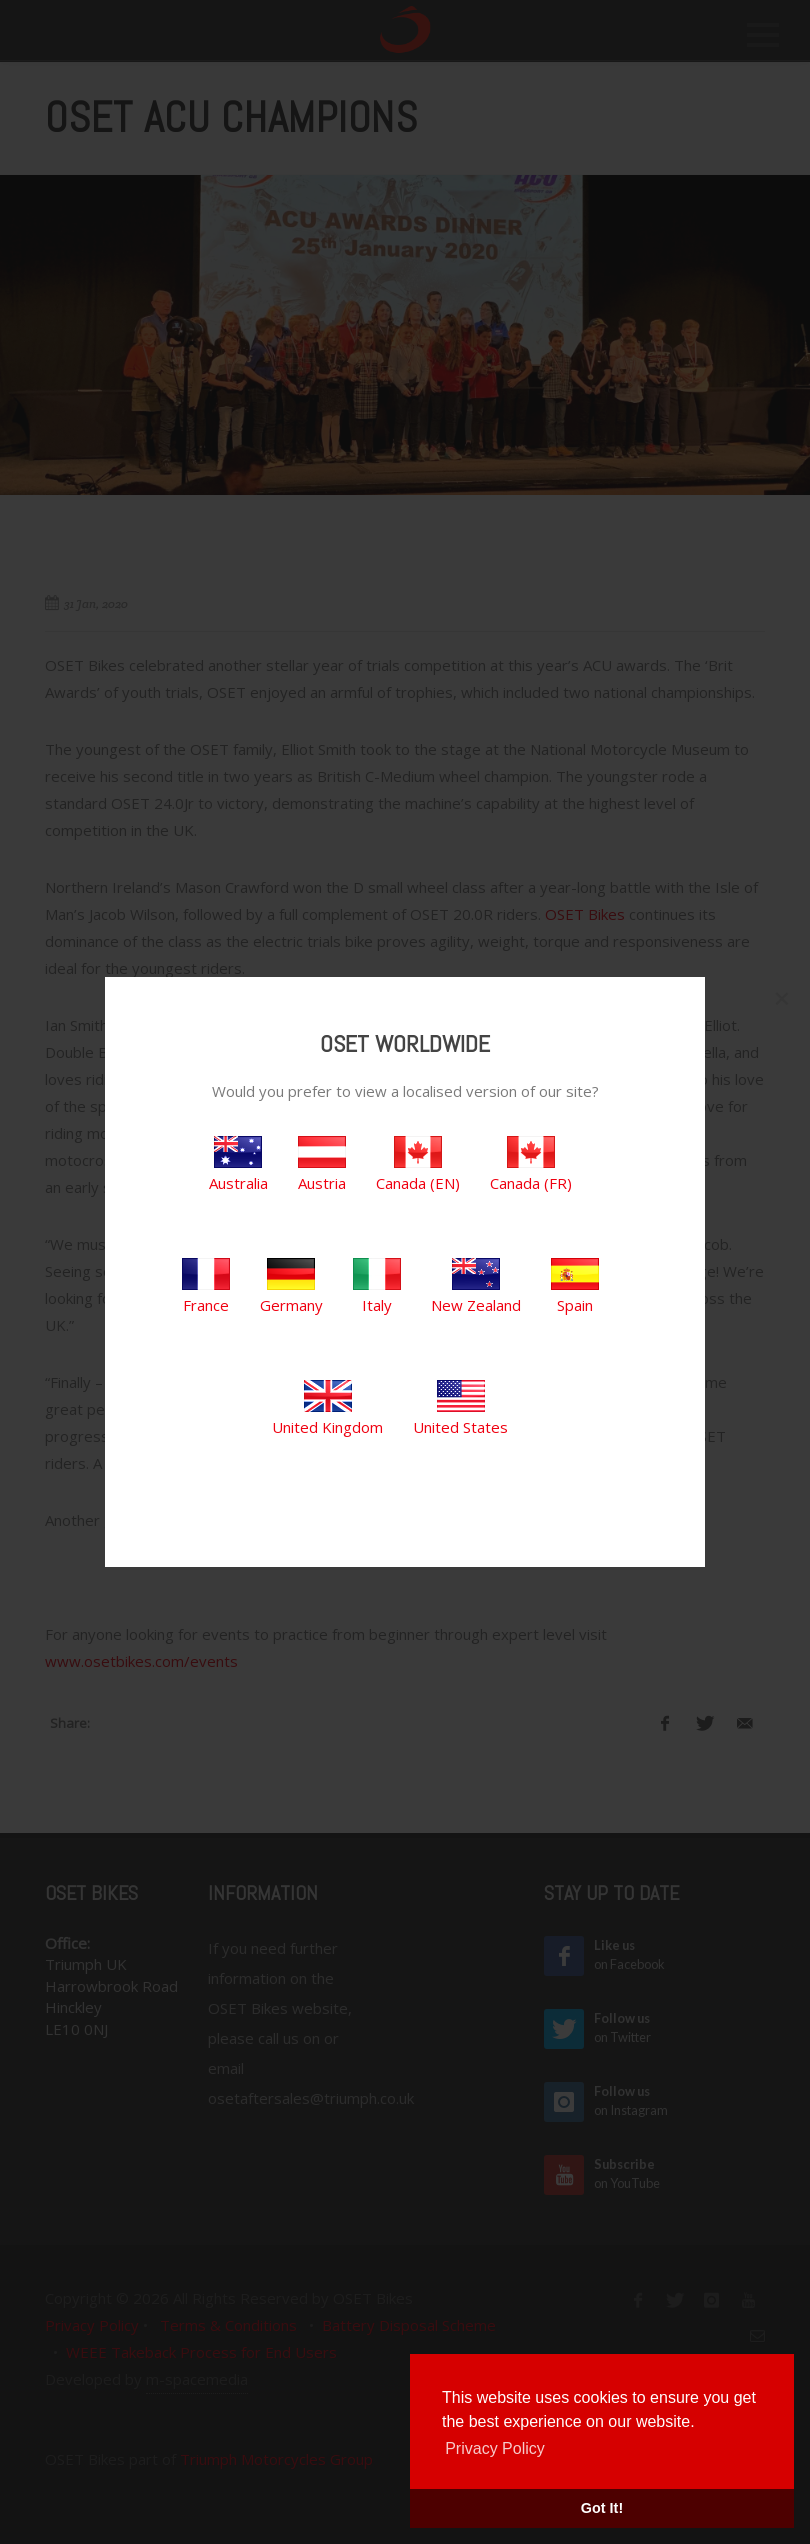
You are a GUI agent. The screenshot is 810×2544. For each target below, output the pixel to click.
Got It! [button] (602, 2508)
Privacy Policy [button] (495, 2448)
